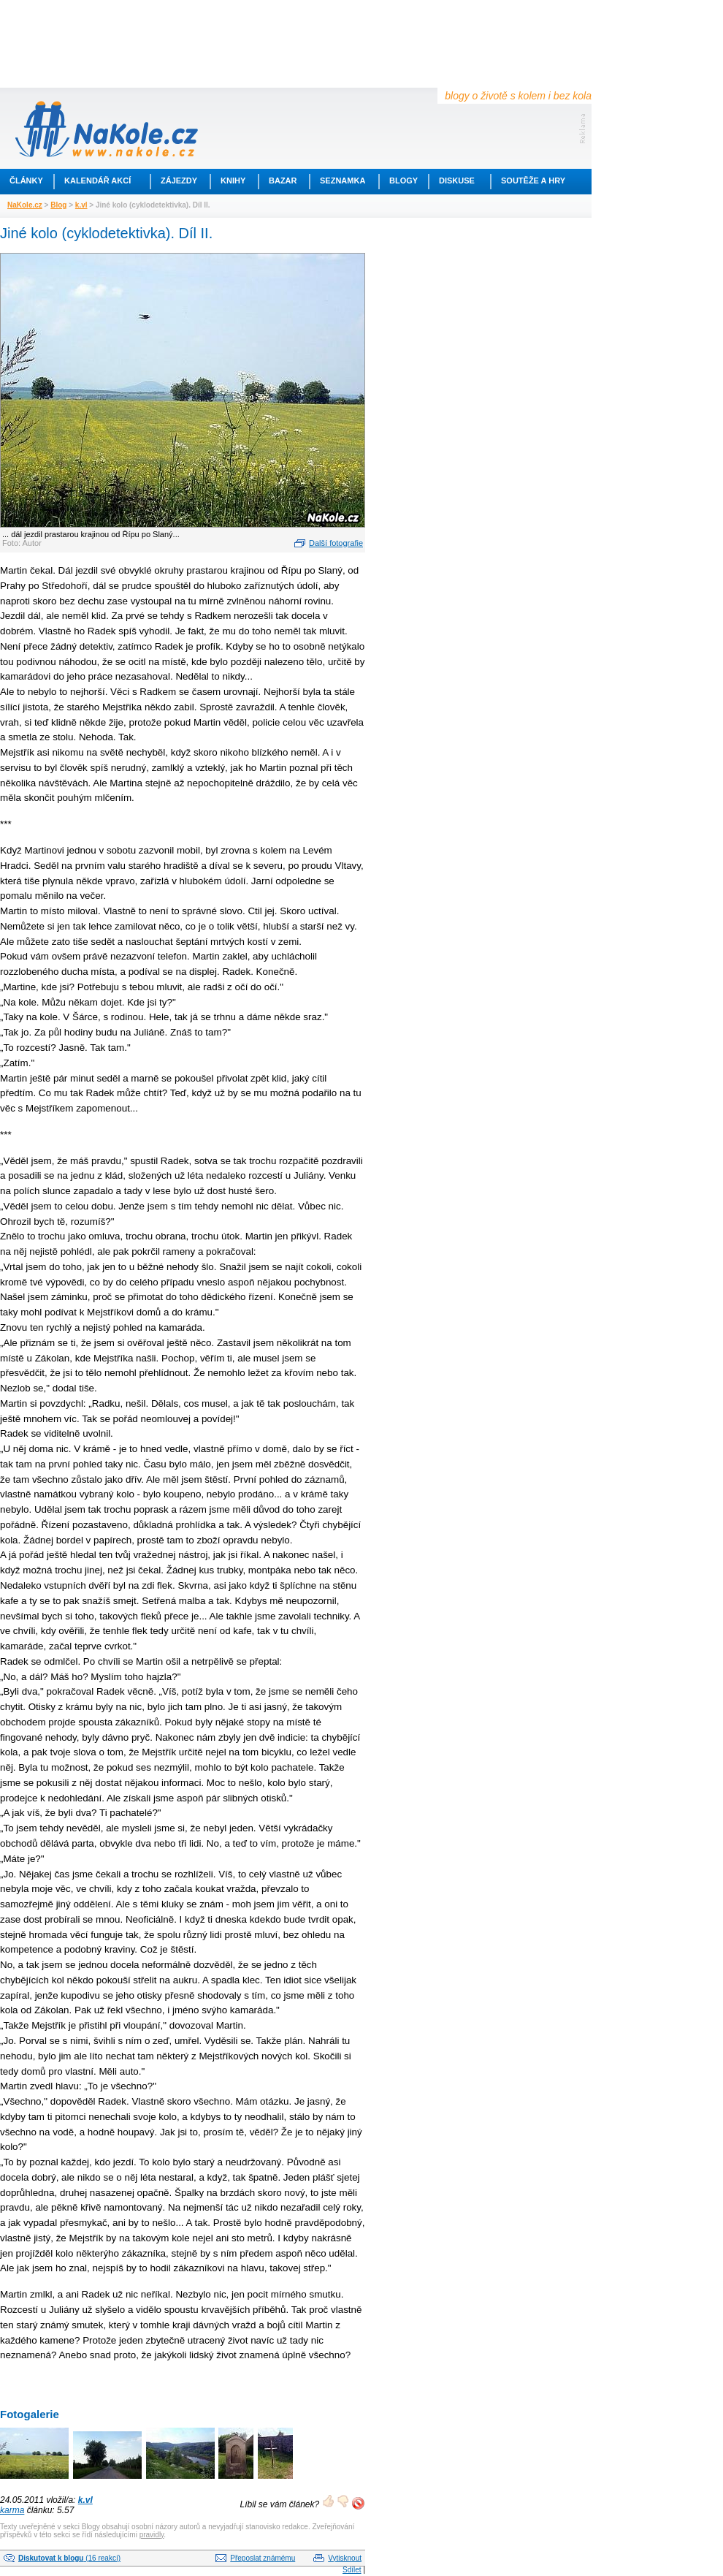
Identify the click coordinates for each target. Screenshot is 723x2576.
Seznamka (342, 180)
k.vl (81, 205)
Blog (58, 205)
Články (26, 180)
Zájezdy (179, 180)
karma (12, 2510)
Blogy (403, 180)
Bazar (283, 180)
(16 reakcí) (69, 2558)
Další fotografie (336, 543)
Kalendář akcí (97, 180)
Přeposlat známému (262, 2558)
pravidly (151, 2535)
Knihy (233, 180)
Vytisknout (345, 2558)
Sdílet (352, 2570)
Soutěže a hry (533, 180)
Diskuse (457, 180)
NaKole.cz (24, 205)
